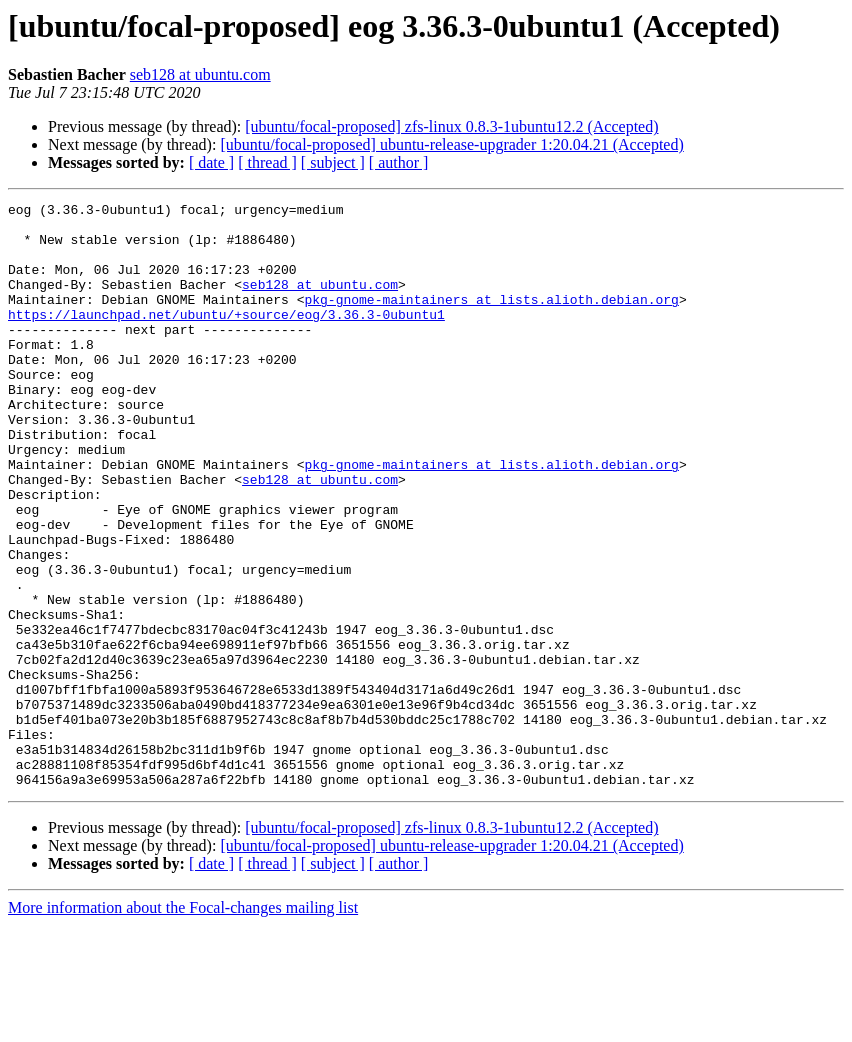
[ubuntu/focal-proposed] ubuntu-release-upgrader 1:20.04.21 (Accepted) (451, 144)
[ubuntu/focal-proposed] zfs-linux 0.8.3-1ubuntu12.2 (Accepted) (451, 126)
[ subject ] (333, 162)
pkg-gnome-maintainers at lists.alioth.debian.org (491, 320)
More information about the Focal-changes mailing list (183, 1024)
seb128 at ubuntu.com (200, 74)
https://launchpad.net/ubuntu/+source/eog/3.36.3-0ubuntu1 (226, 338)
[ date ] (211, 162)
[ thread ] (267, 162)
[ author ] (399, 162)
